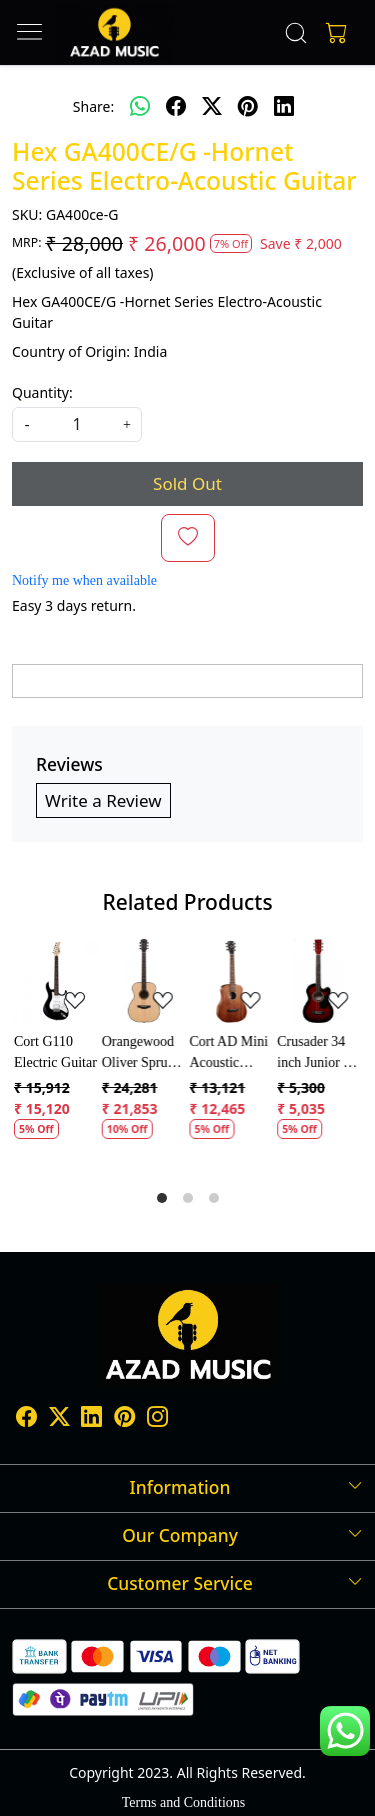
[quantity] (77, 424)
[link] (295, 33)
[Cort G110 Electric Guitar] (56, 981)
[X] (59, 1420)
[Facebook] (26, 1420)
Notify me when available (84, 580)
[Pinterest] (124, 1420)
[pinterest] (248, 106)
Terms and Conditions (183, 1802)
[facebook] (176, 106)
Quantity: (42, 392)
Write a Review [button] (103, 800)
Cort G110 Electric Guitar (55, 1052)
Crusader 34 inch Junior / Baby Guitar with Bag (312, 1053)
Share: (93, 106)
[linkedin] (284, 106)
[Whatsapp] (140, 106)
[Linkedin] (91, 1420)
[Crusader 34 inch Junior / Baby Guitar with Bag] (319, 981)
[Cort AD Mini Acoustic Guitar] (232, 981)
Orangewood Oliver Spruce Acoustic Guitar (141, 1053)
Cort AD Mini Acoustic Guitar (229, 1053)
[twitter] (212, 106)
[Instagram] (157, 1420)
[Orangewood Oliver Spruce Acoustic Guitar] (144, 981)
